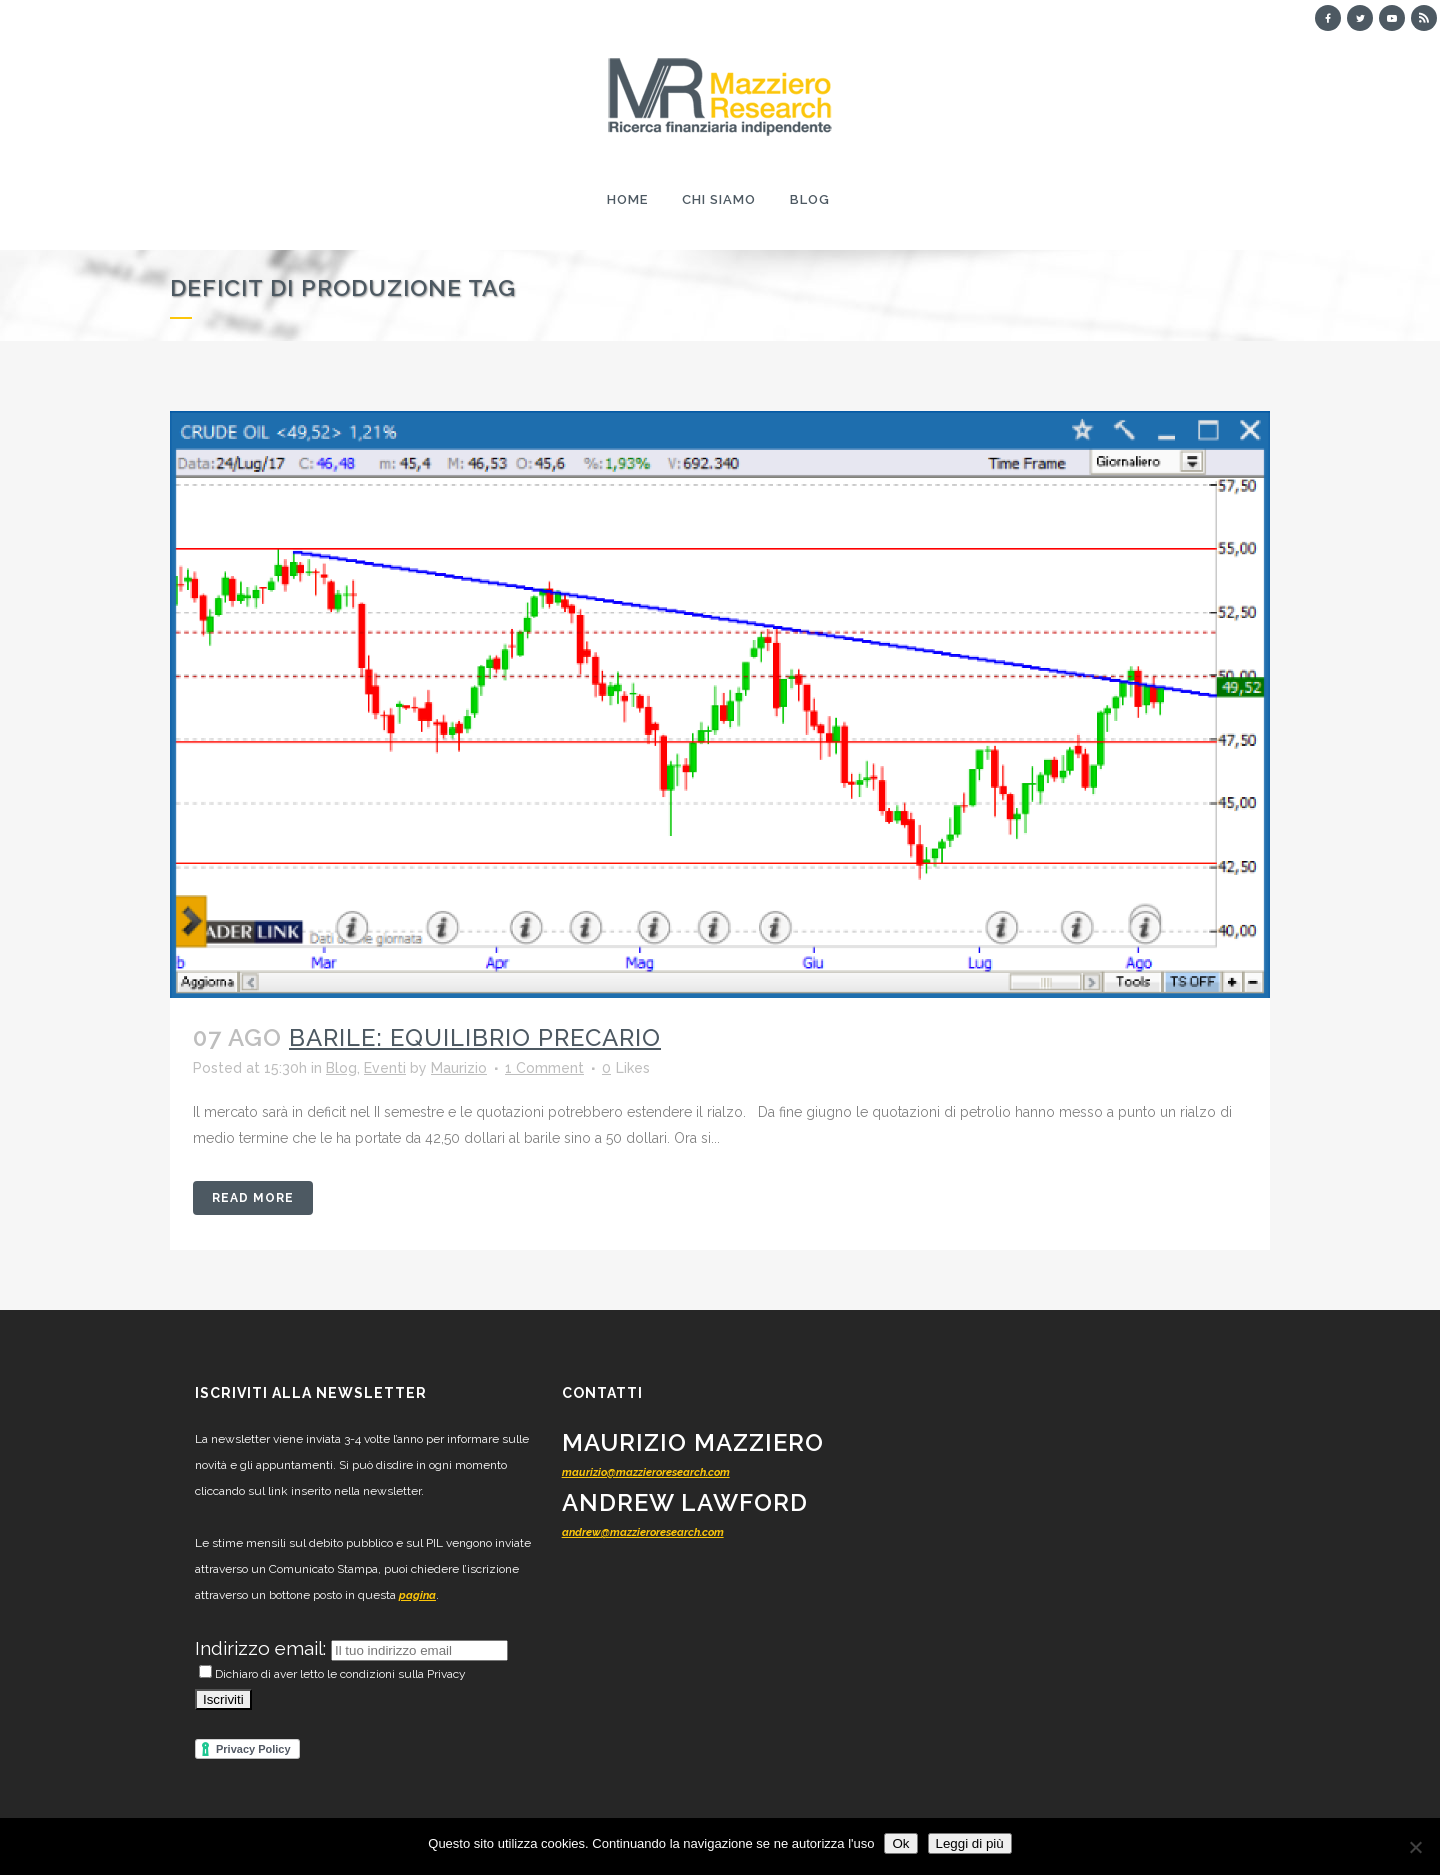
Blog (341, 1068)
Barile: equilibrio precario (475, 1037)
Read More (253, 1198)
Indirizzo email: (263, 1648)
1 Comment (544, 1068)
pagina (417, 1595)
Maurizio (459, 1068)
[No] (1415, 1847)
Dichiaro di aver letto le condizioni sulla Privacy (332, 1674)
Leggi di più (970, 1843)
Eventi (385, 1068)
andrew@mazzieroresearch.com (643, 1532)
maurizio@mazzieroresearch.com (646, 1472)
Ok (900, 1843)
